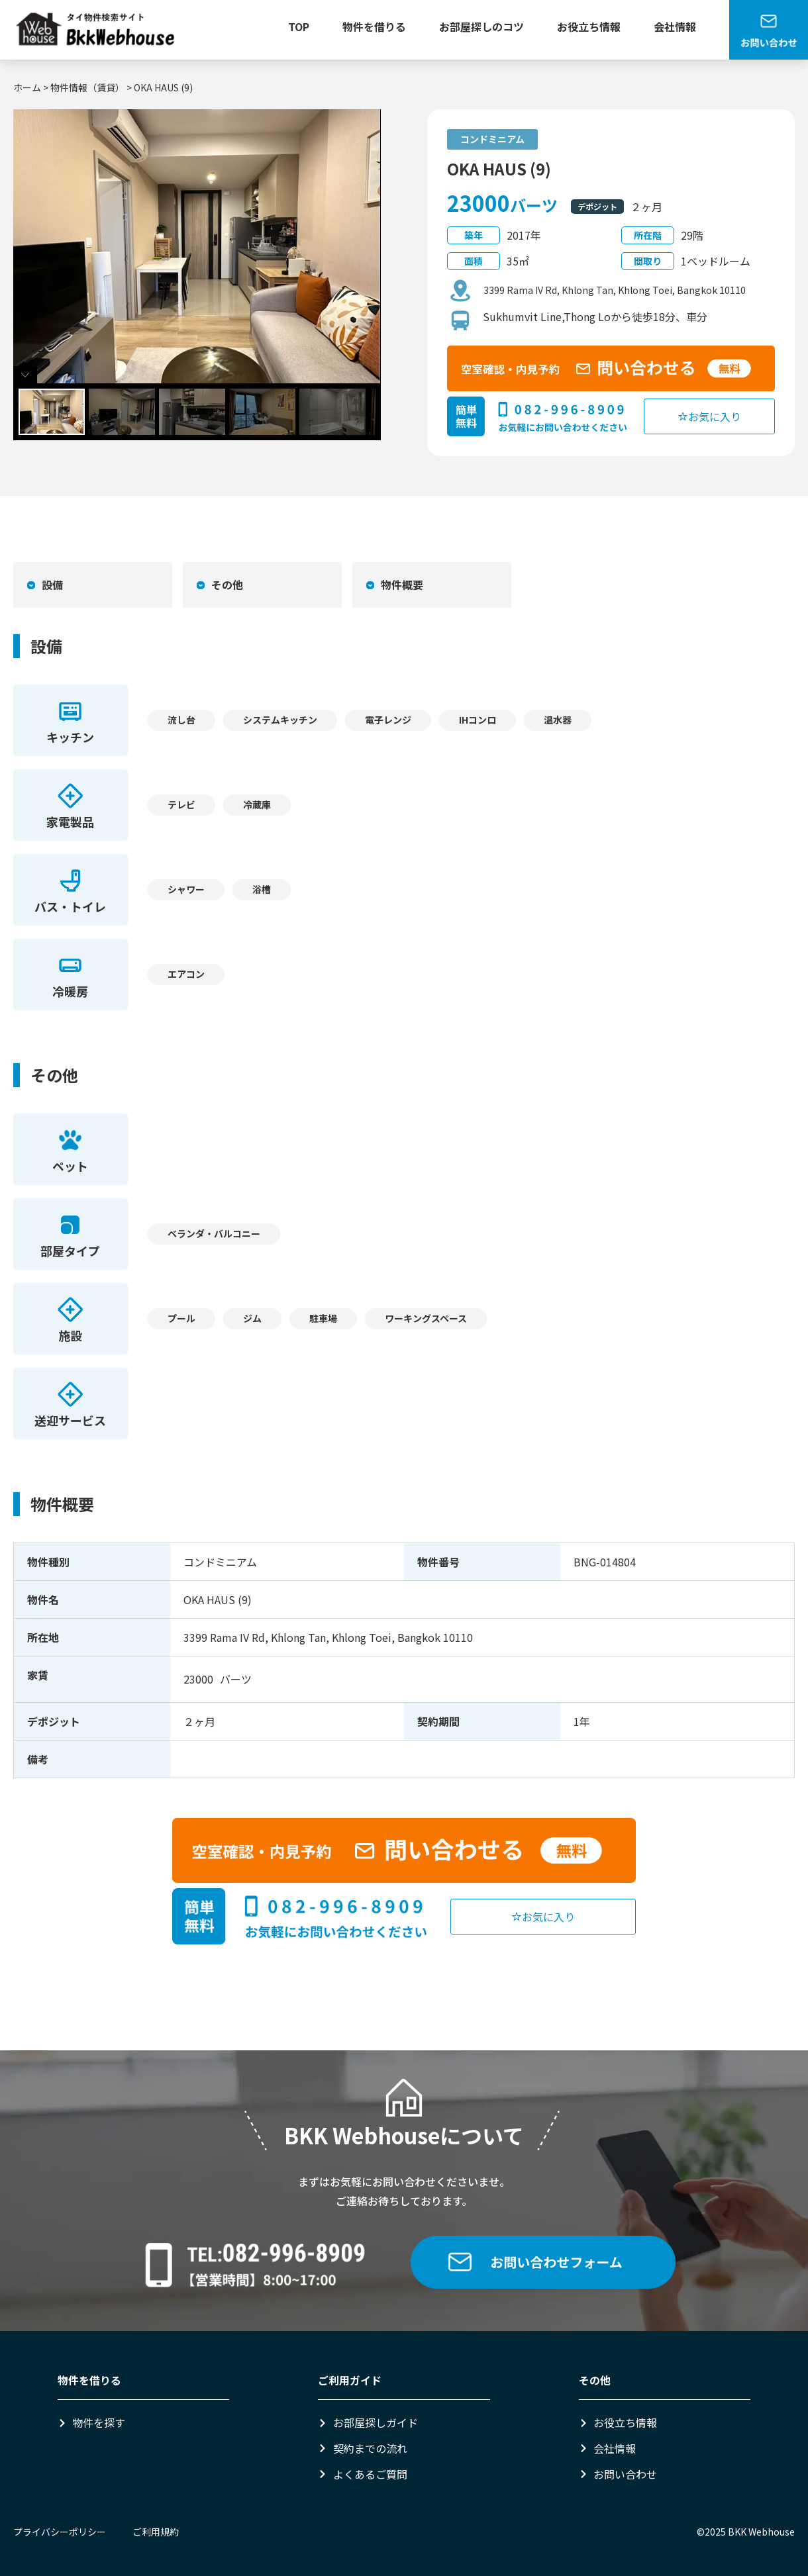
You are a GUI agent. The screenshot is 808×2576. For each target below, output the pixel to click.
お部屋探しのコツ (481, 26)
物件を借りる (374, 26)
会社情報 (675, 26)
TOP (298, 26)
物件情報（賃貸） (87, 87)
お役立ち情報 (589, 26)
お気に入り (709, 416)
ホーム (27, 87)
